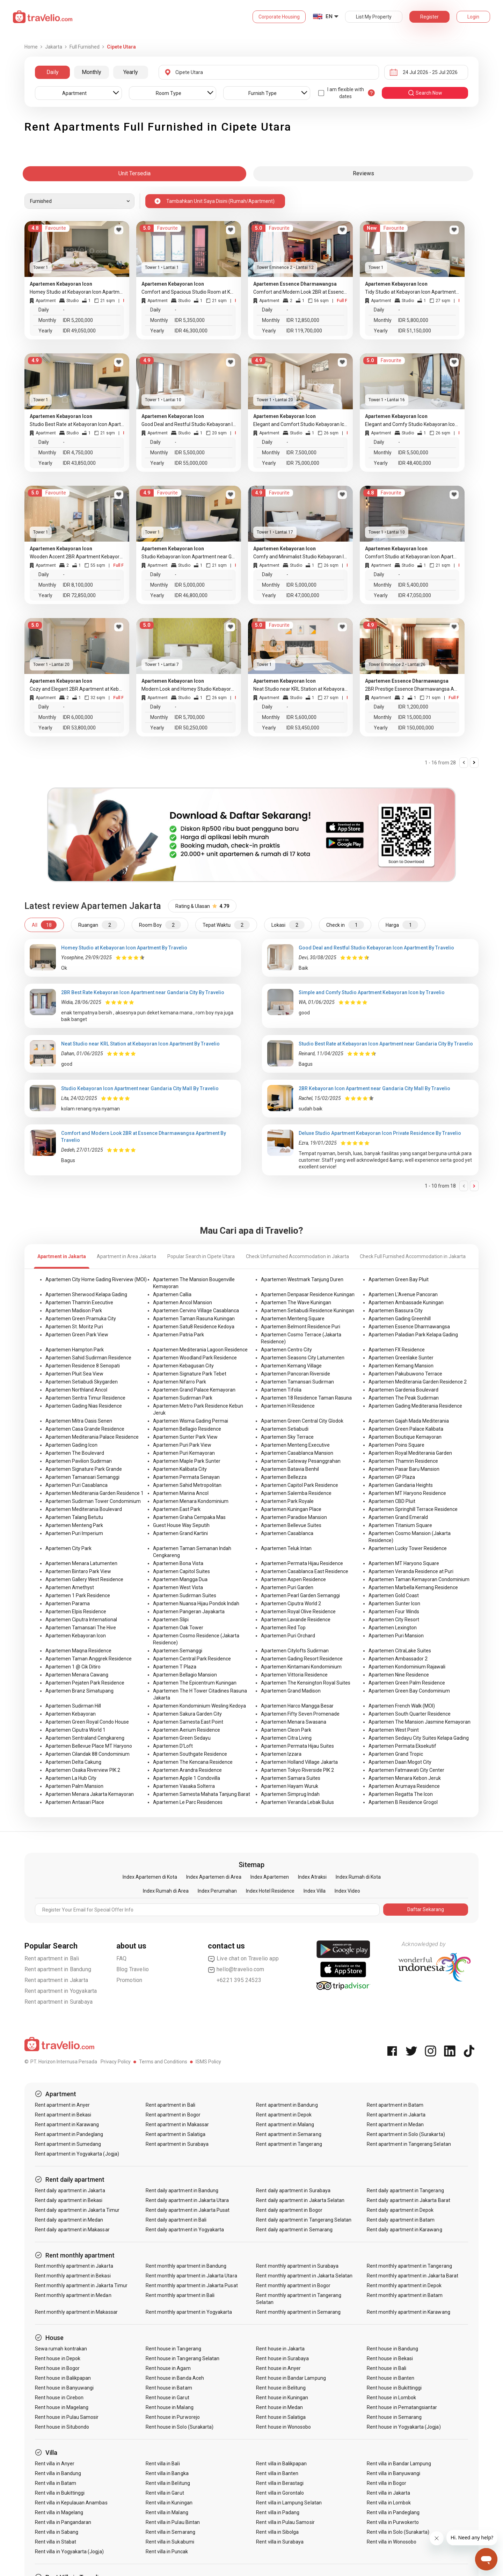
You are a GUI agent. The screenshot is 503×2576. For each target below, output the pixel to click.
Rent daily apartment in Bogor (289, 2210)
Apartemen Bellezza (284, 1477)
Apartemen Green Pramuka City (80, 1318)
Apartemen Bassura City (396, 1310)
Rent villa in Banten (277, 2473)
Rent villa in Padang (277, 2512)
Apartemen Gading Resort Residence (302, 1658)
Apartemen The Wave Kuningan (296, 1302)
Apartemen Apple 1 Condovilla (186, 1778)
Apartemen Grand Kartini (180, 1533)
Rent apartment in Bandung (57, 1969)
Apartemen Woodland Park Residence (195, 1357)
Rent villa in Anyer (54, 2463)
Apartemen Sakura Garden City (187, 1714)
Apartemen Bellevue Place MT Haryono (88, 1746)
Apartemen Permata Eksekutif (402, 1746)
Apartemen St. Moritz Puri (74, 1326)
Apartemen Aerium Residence (186, 1730)
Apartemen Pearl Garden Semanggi (300, 1595)
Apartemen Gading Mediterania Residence (415, 1406)
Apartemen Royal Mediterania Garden (410, 1453)
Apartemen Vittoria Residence (294, 1675)
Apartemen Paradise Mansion (294, 1517)
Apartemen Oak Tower (178, 1627)
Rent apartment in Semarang (288, 2134)
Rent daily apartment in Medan (69, 2220)
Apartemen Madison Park (73, 1310)
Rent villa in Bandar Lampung (399, 2463)
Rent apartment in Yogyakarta (60, 1991)
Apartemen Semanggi (177, 1650)
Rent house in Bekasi (390, 2358)
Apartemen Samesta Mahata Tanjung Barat (201, 1794)
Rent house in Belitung (281, 2388)
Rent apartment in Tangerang (289, 2144)
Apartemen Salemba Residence (296, 1493)
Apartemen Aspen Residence (293, 1579)
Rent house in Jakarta (280, 2348)
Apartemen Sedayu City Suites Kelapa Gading (419, 1738)
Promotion (129, 1980)
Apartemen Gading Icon (71, 1445)
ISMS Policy (208, 2061)
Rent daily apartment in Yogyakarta (185, 2229)
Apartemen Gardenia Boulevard (403, 1390)
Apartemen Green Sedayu (182, 1738)
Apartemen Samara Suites (290, 1778)
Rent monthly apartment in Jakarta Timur (81, 2285)
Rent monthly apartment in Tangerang (409, 2266)
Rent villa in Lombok (389, 2502)
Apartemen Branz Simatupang (79, 1691)
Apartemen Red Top (283, 1627)
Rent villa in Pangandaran (63, 2522)
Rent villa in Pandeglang (393, 2512)
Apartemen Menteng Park (74, 1525)
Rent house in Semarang (394, 2417)
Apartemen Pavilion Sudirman (78, 1461)
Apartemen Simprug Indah (290, 1794)
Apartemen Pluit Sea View (74, 1374)
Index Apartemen (269, 1877)
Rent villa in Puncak (167, 2551)
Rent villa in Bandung (58, 2473)
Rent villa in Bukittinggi (60, 2493)
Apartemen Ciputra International (81, 1619)
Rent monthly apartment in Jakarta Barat (412, 2275)
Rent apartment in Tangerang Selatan (409, 2144)
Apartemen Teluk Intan (286, 1548)
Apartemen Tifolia (281, 1390)
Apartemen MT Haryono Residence (407, 1493)
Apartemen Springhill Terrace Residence (413, 1509)
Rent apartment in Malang (285, 2124)
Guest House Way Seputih (181, 1525)
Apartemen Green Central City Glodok (302, 1421)
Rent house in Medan (279, 2407)
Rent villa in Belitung (168, 2483)
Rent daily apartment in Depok (400, 2210)
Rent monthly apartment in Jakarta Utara (191, 2275)
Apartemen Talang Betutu (74, 1517)
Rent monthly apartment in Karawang (408, 2312)
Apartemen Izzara (281, 1754)
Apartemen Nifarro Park (179, 1382)
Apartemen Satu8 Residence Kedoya (193, 1326)
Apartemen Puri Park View (182, 1445)
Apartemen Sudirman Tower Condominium (93, 1501)
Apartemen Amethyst (69, 1587)
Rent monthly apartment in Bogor (293, 2285)
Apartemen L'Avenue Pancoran (403, 1294)
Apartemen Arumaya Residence (404, 1786)
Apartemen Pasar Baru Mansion (404, 1469)
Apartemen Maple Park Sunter (186, 1461)
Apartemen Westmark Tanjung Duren (302, 1279)
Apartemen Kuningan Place (291, 1509)
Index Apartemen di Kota (150, 1877)
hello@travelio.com (236, 1969)
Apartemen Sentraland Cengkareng (84, 1738)
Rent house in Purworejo (173, 2417)
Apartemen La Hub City (70, 1778)
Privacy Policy (116, 2061)
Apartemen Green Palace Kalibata (406, 1429)
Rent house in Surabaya (282, 2358)
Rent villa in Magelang (59, 2512)
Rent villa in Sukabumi (170, 2542)
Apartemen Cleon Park (286, 1730)
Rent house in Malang (170, 2407)
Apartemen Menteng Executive (295, 1445)
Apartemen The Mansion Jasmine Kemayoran (420, 1722)
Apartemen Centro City (286, 1349)
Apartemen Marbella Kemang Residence (413, 1587)
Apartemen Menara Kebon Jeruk (405, 1778)
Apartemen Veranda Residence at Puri (411, 1571)
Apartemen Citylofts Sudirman (295, 1650)
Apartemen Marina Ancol (181, 1493)
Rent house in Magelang (61, 2407)
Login (473, 17)
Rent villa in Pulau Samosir (285, 2522)
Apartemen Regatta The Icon (401, 1794)
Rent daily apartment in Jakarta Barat (408, 2200)
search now (425, 92)
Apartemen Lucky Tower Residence (408, 1548)
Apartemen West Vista (178, 1587)
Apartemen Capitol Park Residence (299, 1485)
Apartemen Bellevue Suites (291, 1525)
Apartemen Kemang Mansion (401, 1365)
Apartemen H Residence (288, 1406)
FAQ (121, 1958)
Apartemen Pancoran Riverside (295, 1374)
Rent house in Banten (390, 2378)
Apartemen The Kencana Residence (193, 1762)
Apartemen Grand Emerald (398, 1517)
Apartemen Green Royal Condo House (87, 1722)
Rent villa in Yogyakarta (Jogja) (69, 2551)
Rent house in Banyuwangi (64, 2388)
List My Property (374, 17)
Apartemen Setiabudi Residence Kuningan (307, 1310)
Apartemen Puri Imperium (74, 1533)
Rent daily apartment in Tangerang (405, 2190)
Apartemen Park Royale (287, 1501)
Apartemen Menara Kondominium (190, 1501)
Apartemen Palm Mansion (74, 1786)
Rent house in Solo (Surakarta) (180, 2427)
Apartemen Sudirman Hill (73, 1706)
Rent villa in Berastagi (280, 2483)
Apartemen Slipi (171, 1619)
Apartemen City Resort (394, 1619)
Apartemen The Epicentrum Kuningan (194, 1683)
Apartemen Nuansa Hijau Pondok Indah (196, 1603)
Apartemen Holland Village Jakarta (299, 1762)
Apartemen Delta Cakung (73, 1762)
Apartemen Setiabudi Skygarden (81, 1382)
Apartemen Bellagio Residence (187, 1429)
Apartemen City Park (68, 1548)
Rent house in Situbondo (62, 2427)
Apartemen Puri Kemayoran (184, 1453)
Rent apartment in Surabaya (58, 2001)
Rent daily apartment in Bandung (182, 2190)
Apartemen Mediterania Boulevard (83, 1509)
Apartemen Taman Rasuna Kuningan (194, 1318)
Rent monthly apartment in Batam (405, 2295)
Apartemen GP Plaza (392, 1477)
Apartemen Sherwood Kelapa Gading (86, 1294)
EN (329, 16)
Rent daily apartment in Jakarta (70, 2190)
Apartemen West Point (394, 1730)
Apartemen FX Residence (397, 1349)
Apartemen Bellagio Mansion (185, 1675)
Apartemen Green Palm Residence (407, 1683)
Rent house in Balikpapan (63, 2378)
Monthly (91, 72)
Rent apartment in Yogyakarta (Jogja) (77, 2154)
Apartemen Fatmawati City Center (406, 1770)
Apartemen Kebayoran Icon (75, 1635)
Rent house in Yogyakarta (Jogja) (404, 2427)
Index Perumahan (217, 1891)
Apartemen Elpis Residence (75, 1611)
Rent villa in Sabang (56, 2532)
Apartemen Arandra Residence (187, 1770)
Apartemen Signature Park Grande (83, 1469)
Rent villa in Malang (167, 2512)
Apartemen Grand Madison (291, 1691)
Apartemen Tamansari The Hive (80, 1627)
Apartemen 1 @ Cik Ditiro (73, 1666)
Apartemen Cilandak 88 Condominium (87, 1754)
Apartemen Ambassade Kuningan (406, 1302)
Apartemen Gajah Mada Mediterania (409, 1421)
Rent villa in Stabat (55, 2542)
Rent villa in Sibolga (277, 2532)
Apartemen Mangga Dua (180, 1579)
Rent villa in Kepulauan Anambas (71, 2502)
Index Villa (315, 1891)
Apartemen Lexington (393, 1627)
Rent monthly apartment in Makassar (76, 2312)
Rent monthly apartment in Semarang (298, 2312)
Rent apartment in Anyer (62, 2105)
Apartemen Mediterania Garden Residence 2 (418, 1382)
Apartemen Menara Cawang (76, 1675)
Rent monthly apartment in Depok (404, 2285)
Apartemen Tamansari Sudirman (297, 1382)
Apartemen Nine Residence (399, 1675)
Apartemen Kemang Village (291, 1365)
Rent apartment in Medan (395, 2124)
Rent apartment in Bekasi (63, 2115)
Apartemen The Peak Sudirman (404, 1398)
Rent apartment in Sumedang (68, 2144)
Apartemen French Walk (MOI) (402, 1706)
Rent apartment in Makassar (177, 2124)
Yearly (130, 72)
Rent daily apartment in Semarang (294, 2229)
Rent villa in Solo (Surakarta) (398, 2532)
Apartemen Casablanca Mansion (297, 1453)
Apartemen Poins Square (396, 1445)
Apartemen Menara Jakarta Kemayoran (89, 1794)
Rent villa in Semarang (170, 2532)
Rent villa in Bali (163, 2463)
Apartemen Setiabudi (284, 1429)
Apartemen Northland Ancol (76, 1390)
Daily (52, 72)
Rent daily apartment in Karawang (404, 2229)
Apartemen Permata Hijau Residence (302, 1563)
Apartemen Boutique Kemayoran (405, 1437)
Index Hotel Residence (270, 1891)
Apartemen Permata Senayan (186, 1477)
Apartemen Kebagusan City (183, 1365)
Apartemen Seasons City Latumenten (302, 1357)
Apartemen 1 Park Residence (77, 1595)
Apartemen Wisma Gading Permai (190, 1421)
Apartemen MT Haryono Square (404, 1563)
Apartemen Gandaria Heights (401, 1485)
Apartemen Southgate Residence (190, 1754)
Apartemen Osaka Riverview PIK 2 (82, 1770)
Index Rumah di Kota (358, 1877)
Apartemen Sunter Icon (394, 1603)
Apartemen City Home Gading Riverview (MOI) (96, 1279)
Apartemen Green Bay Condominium (409, 1691)
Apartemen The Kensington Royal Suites (305, 1683)
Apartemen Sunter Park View (185, 1437)
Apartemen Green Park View (76, 1334)
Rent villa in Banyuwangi (393, 2473)
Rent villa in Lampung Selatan (288, 2502)
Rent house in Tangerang (173, 2348)
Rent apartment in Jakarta (56, 1980)
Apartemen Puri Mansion (396, 1635)
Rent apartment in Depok (284, 2115)
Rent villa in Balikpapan (281, 2463)
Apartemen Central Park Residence (192, 1658)
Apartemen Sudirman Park (182, 1398)
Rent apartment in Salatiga (175, 2134)
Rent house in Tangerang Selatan (183, 2358)
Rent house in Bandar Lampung (291, 2378)
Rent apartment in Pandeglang (69, 2134)
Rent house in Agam (168, 2368)
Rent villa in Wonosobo (391, 2542)
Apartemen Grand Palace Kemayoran (194, 1390)
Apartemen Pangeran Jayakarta (189, 1611)
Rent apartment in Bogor (173, 2115)
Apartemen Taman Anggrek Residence (88, 1658)
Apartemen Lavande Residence (295, 1619)
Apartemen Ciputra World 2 (291, 1603)
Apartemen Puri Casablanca (76, 1485)
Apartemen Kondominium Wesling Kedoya (199, 1706)
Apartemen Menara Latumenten (81, 1563)
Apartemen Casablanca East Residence (304, 1571)
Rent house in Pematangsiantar (402, 2407)
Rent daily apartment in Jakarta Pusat (188, 2210)
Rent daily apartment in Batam (401, 2220)
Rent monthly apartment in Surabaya (297, 2266)
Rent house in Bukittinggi (394, 2388)
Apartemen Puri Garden (287, 1587)
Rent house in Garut (167, 2397)
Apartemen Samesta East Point (188, 1722)
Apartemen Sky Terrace (287, 1437)
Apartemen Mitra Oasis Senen (78, 1421)
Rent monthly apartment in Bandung (186, 2266)
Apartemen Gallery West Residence (84, 1579)
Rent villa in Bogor (386, 2483)
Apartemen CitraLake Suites (400, 1650)
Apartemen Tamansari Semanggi (82, 1477)
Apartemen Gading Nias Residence (83, 1406)
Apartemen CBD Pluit (392, 1501)
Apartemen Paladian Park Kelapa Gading (413, 1334)
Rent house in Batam (169, 2388)
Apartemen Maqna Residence (78, 1650)
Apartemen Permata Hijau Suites (297, 1746)
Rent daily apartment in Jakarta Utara (187, 2200)
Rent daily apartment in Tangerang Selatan (303, 2220)
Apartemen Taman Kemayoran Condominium (419, 1579)
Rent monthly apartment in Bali (180, 2295)
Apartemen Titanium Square (400, 1525)
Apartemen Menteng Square (293, 1318)
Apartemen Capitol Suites (181, 1571)
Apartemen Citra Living (286, 1738)
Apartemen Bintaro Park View (78, 1571)
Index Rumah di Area (166, 1891)
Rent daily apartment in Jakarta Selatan (300, 2200)
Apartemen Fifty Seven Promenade (300, 1714)
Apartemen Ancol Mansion (182, 1302)
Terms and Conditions (163, 2061)
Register (429, 17)
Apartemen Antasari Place (74, 1802)
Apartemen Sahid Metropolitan (187, 1485)
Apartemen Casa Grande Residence (84, 1429)
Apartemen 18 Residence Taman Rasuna (306, 1398)
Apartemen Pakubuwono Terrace (405, 1374)
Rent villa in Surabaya (280, 2542)
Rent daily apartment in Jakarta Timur (77, 2210)
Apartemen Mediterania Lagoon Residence (200, 1349)
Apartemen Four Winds (394, 1611)
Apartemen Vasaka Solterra (184, 1786)
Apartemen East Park (177, 1509)
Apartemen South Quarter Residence (410, 1714)
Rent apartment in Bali (51, 1958)
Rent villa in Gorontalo (280, 2493)
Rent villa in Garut (165, 2493)
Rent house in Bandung (392, 2348)
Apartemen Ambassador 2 (398, 1658)
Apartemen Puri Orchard (288, 1635)
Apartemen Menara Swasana (293, 1722)
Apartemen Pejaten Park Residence (84, 1683)
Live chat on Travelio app (243, 1958)
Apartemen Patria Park (178, 1334)
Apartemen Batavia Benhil (290, 1469)
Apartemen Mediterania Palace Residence (92, 1437)
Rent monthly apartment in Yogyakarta (189, 2312)
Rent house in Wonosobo (283, 2427)
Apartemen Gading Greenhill (400, 1318)
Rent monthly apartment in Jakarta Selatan (304, 2275)
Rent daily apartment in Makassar (72, 2229)
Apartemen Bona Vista (178, 1563)
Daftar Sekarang (425, 1909)
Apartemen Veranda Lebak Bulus (297, 1802)
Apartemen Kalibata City (180, 1469)
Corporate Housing (279, 17)
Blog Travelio (132, 1969)
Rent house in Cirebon (59, 2397)
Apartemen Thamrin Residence (403, 1461)
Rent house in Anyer (278, 2368)
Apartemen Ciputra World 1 (75, 1730)
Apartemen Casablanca (287, 1533)
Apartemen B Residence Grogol (403, 1802)
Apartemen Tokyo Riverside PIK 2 (297, 1770)
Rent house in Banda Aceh (175, 2378)
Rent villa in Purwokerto (393, 2522)
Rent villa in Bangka (167, 2473)
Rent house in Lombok (391, 2397)
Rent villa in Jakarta (388, 2493)
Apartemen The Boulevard (74, 1453)
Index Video (347, 1891)
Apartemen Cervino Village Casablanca (196, 1310)
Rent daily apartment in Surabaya (293, 2190)
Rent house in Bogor (57, 2368)
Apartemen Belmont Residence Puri (300, 1326)
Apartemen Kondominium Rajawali (407, 1666)
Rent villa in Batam (55, 2483)
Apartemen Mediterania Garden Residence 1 (94, 1493)
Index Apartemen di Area (213, 1877)
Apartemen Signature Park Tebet (189, 1374)
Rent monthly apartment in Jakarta (74, 2266)
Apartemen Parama (67, 1603)
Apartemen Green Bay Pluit (399, 1279)
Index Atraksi (312, 1877)
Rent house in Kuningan (282, 2397)
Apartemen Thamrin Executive (79, 1302)
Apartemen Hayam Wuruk (289, 1786)
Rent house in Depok (57, 2358)
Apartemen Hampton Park (74, 1349)
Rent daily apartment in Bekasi (69, 2200)
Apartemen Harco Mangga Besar (297, 1706)
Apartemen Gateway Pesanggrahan (301, 1461)
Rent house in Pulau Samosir (67, 2417)
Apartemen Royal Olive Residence (298, 1611)
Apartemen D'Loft (173, 1746)
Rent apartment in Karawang (67, 2124)
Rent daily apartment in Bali (176, 2220)
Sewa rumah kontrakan (61, 2348)
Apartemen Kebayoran (70, 1714)
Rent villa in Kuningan (169, 2502)
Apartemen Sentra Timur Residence (85, 1398)
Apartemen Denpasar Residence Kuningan (308, 1294)
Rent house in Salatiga (281, 2417)
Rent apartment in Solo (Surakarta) (406, 2134)
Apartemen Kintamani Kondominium (301, 1666)
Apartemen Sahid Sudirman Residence (88, 1357)
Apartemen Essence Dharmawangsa (409, 1326)
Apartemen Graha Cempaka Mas (189, 1517)
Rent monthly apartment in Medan (73, 2295)
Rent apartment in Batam (395, 2105)
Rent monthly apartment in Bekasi (73, 2275)
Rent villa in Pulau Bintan (173, 2522)
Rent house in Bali (386, 2368)
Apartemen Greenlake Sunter (401, 1357)
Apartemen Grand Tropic (396, 1754)
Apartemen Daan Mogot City (400, 1762)
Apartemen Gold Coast (394, 1595)
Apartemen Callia (172, 1294)
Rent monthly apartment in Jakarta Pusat (192, 2285)
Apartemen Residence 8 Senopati (82, 1365)
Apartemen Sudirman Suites (184, 1595)
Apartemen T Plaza (174, 1666)
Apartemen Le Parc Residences (188, 1802)
